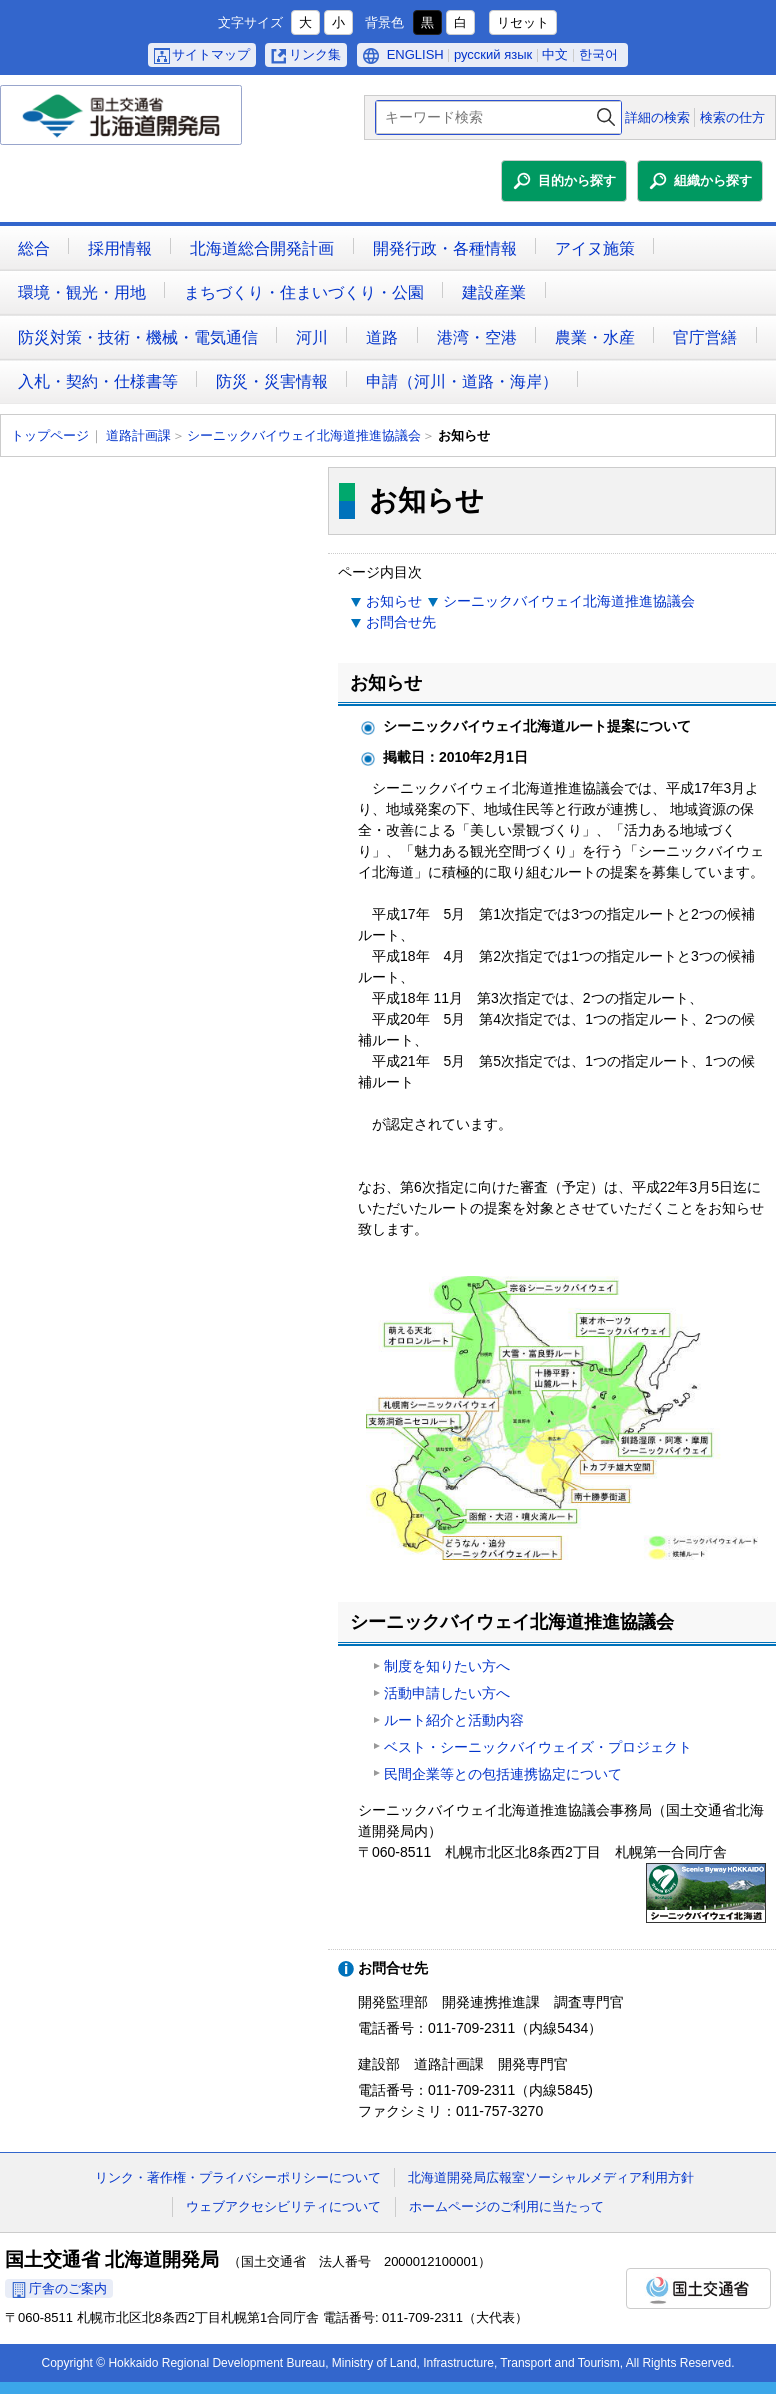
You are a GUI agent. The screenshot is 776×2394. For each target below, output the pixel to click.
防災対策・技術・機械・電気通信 (138, 337)
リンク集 (315, 54)
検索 (606, 117)
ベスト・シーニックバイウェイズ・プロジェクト (538, 1747)
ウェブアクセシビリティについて (283, 2206)
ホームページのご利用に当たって (506, 2206)
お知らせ (394, 601)
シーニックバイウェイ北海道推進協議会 (304, 435)
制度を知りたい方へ (447, 1666)
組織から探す (713, 180)
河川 (312, 337)
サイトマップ (211, 54)
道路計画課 (138, 435)
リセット (523, 22)
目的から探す (577, 180)
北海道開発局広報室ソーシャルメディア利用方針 (551, 2177)
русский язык (493, 54)
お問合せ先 (401, 622)
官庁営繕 (705, 337)
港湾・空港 (477, 337)
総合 (34, 248)
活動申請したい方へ (447, 1693)
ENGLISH (415, 54)
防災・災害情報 (272, 381)
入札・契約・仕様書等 (98, 381)
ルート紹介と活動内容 (454, 1720)
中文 (555, 54)
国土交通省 (698, 2288)
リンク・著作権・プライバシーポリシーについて (238, 2177)
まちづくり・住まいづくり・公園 (304, 292)
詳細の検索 (657, 117)
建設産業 (494, 292)
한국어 (598, 54)
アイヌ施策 (595, 248)
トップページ (50, 435)
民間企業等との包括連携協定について (503, 1774)
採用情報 (120, 248)
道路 (382, 337)
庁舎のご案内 (68, 2288)
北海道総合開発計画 (262, 248)
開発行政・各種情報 (445, 248)
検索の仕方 (732, 117)
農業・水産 (595, 337)
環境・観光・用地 (82, 292)
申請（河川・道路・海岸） (462, 381)
